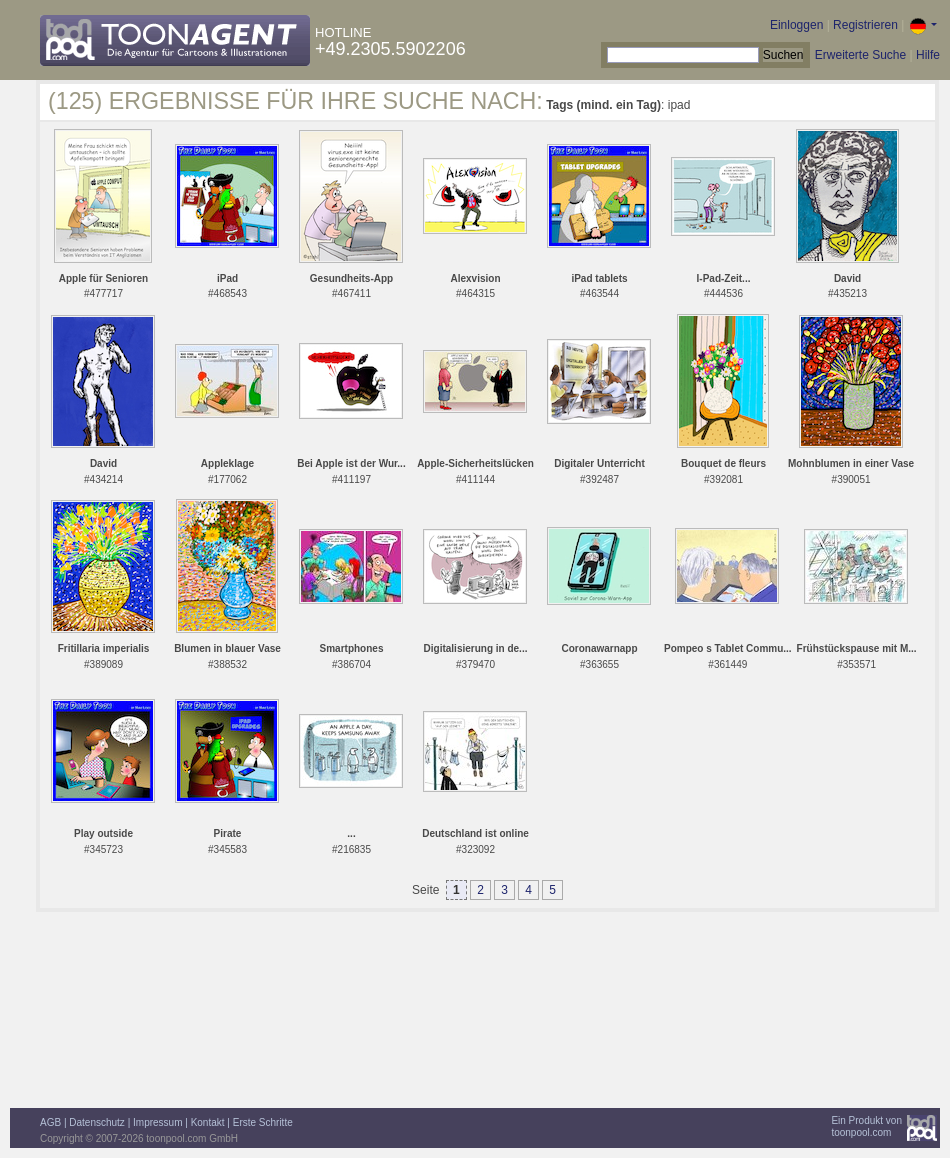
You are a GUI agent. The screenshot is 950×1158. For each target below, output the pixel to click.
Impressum (157, 1122)
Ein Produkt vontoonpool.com (866, 1126)
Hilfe (928, 55)
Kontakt (208, 1122)
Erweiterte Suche (860, 55)
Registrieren (865, 25)
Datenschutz (97, 1122)
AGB (50, 1122)
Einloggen (796, 25)
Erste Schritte (263, 1122)
